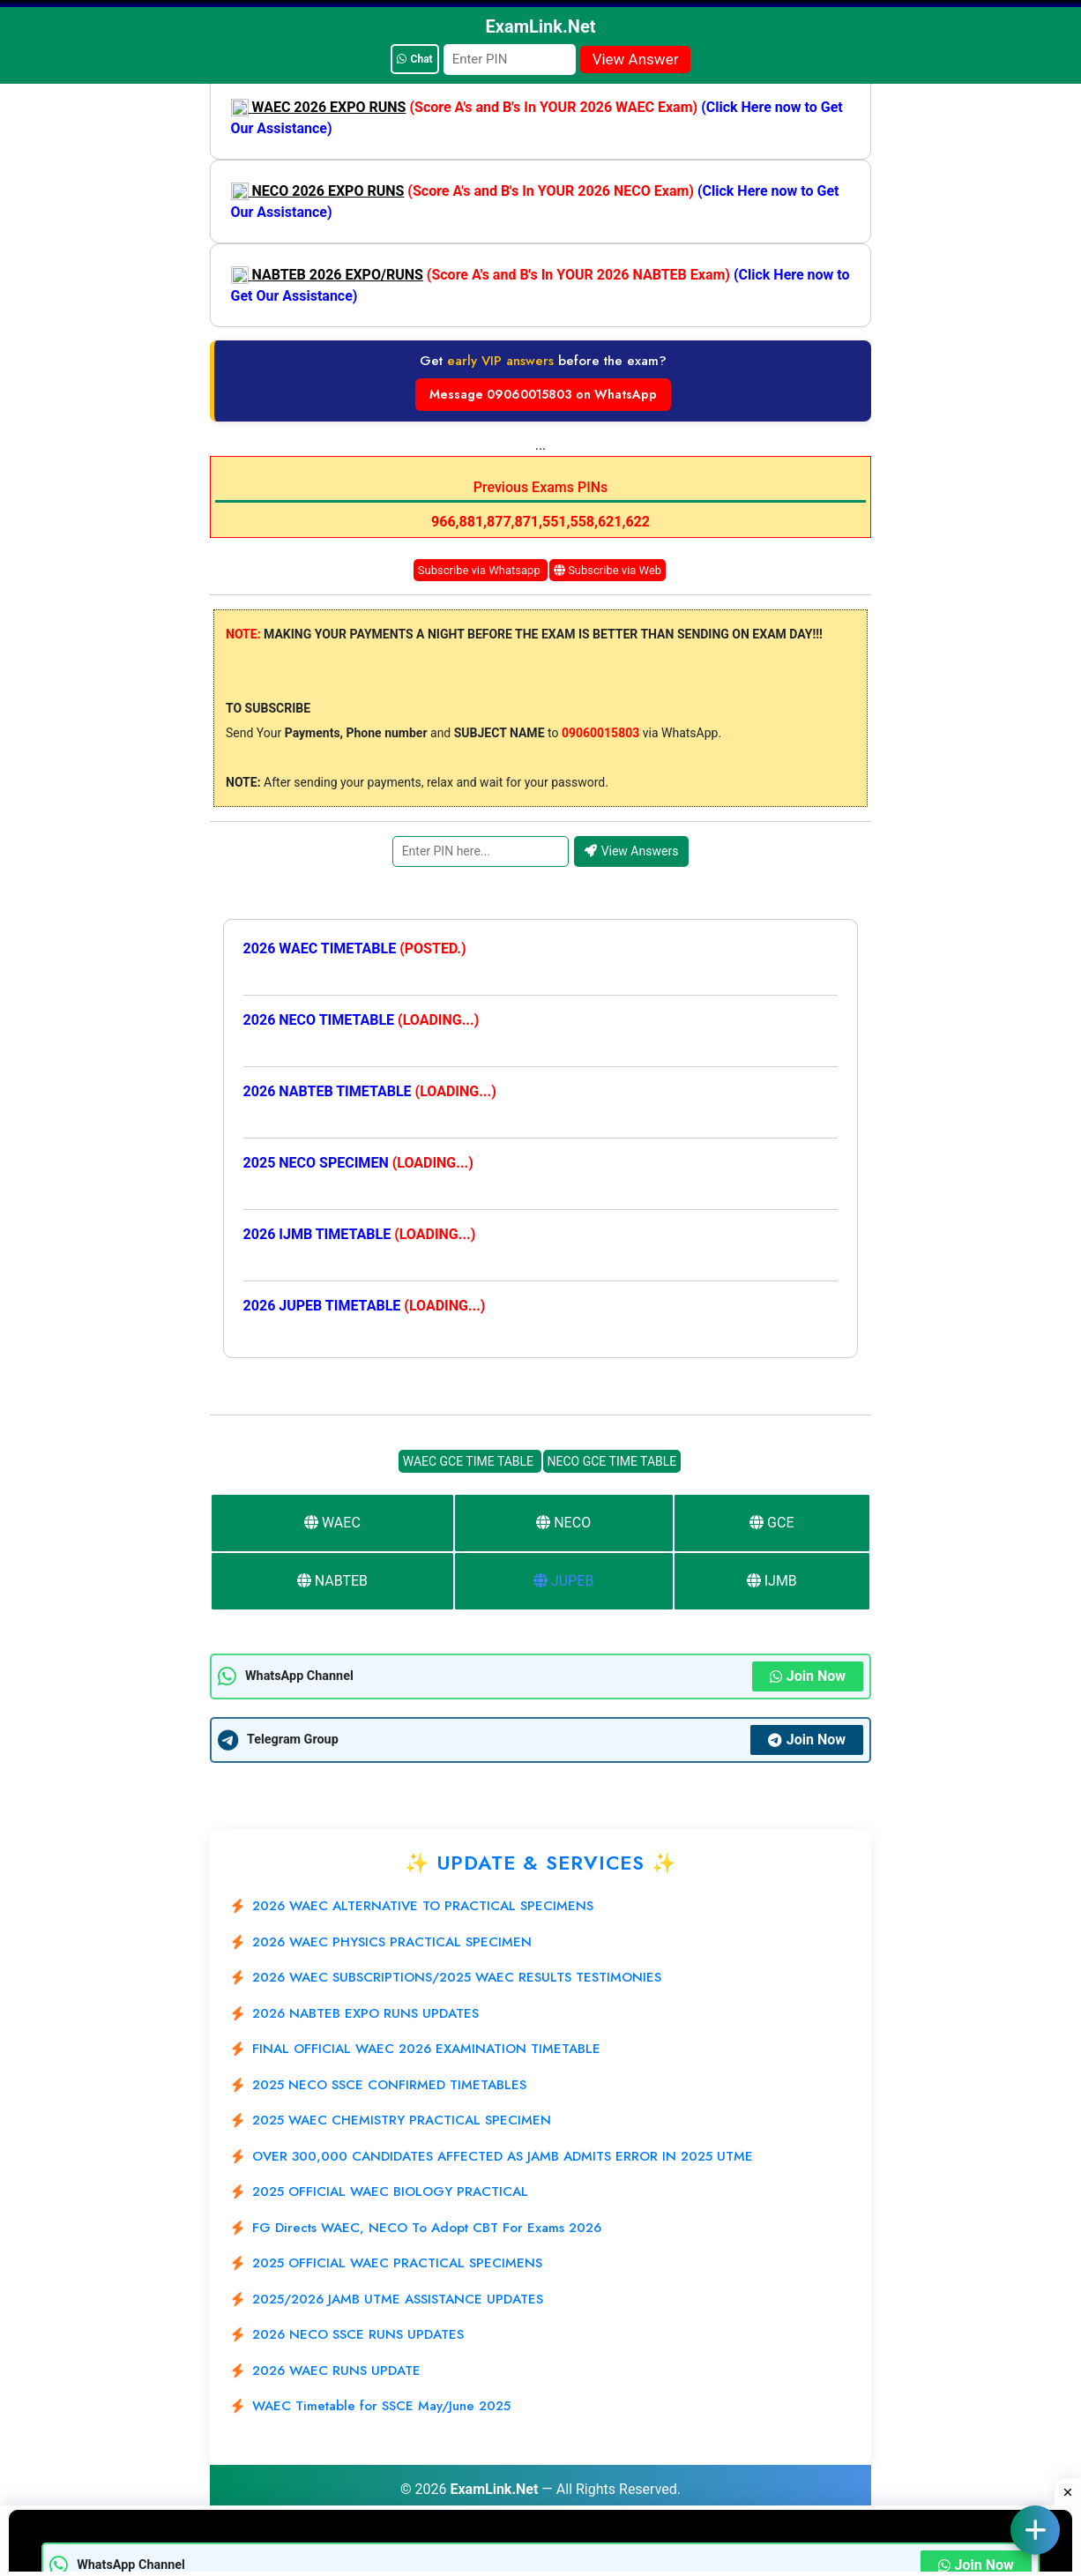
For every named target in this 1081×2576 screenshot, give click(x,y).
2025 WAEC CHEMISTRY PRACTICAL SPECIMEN (401, 2120)
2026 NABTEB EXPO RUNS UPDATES (365, 2013)
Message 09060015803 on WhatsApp (543, 394)
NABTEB (332, 1580)
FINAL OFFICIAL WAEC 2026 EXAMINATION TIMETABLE (426, 2048)
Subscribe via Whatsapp (480, 570)
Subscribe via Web (607, 570)
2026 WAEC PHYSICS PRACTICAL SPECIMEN (392, 1942)
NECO (563, 1522)
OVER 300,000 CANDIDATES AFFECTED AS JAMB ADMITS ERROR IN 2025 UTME (502, 2156)
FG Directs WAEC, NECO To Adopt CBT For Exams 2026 (426, 2227)
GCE (771, 1522)
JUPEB (563, 1580)
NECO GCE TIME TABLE (612, 1461)
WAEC (332, 1522)
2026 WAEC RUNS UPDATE (336, 2370)
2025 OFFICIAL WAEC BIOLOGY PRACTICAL (390, 2191)
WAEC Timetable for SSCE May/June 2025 (381, 2405)
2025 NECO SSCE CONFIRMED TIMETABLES (389, 2084)
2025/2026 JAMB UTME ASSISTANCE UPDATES (397, 2299)
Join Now (808, 1676)
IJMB (772, 1580)
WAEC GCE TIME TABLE (470, 1461)
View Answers (632, 851)
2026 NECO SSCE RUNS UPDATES (358, 2334)
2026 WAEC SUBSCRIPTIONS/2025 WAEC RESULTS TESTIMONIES (456, 1977)
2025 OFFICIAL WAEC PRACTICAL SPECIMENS (397, 2263)
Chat (415, 59)
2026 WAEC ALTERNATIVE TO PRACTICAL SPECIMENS (422, 1905)
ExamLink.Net (494, 2489)
